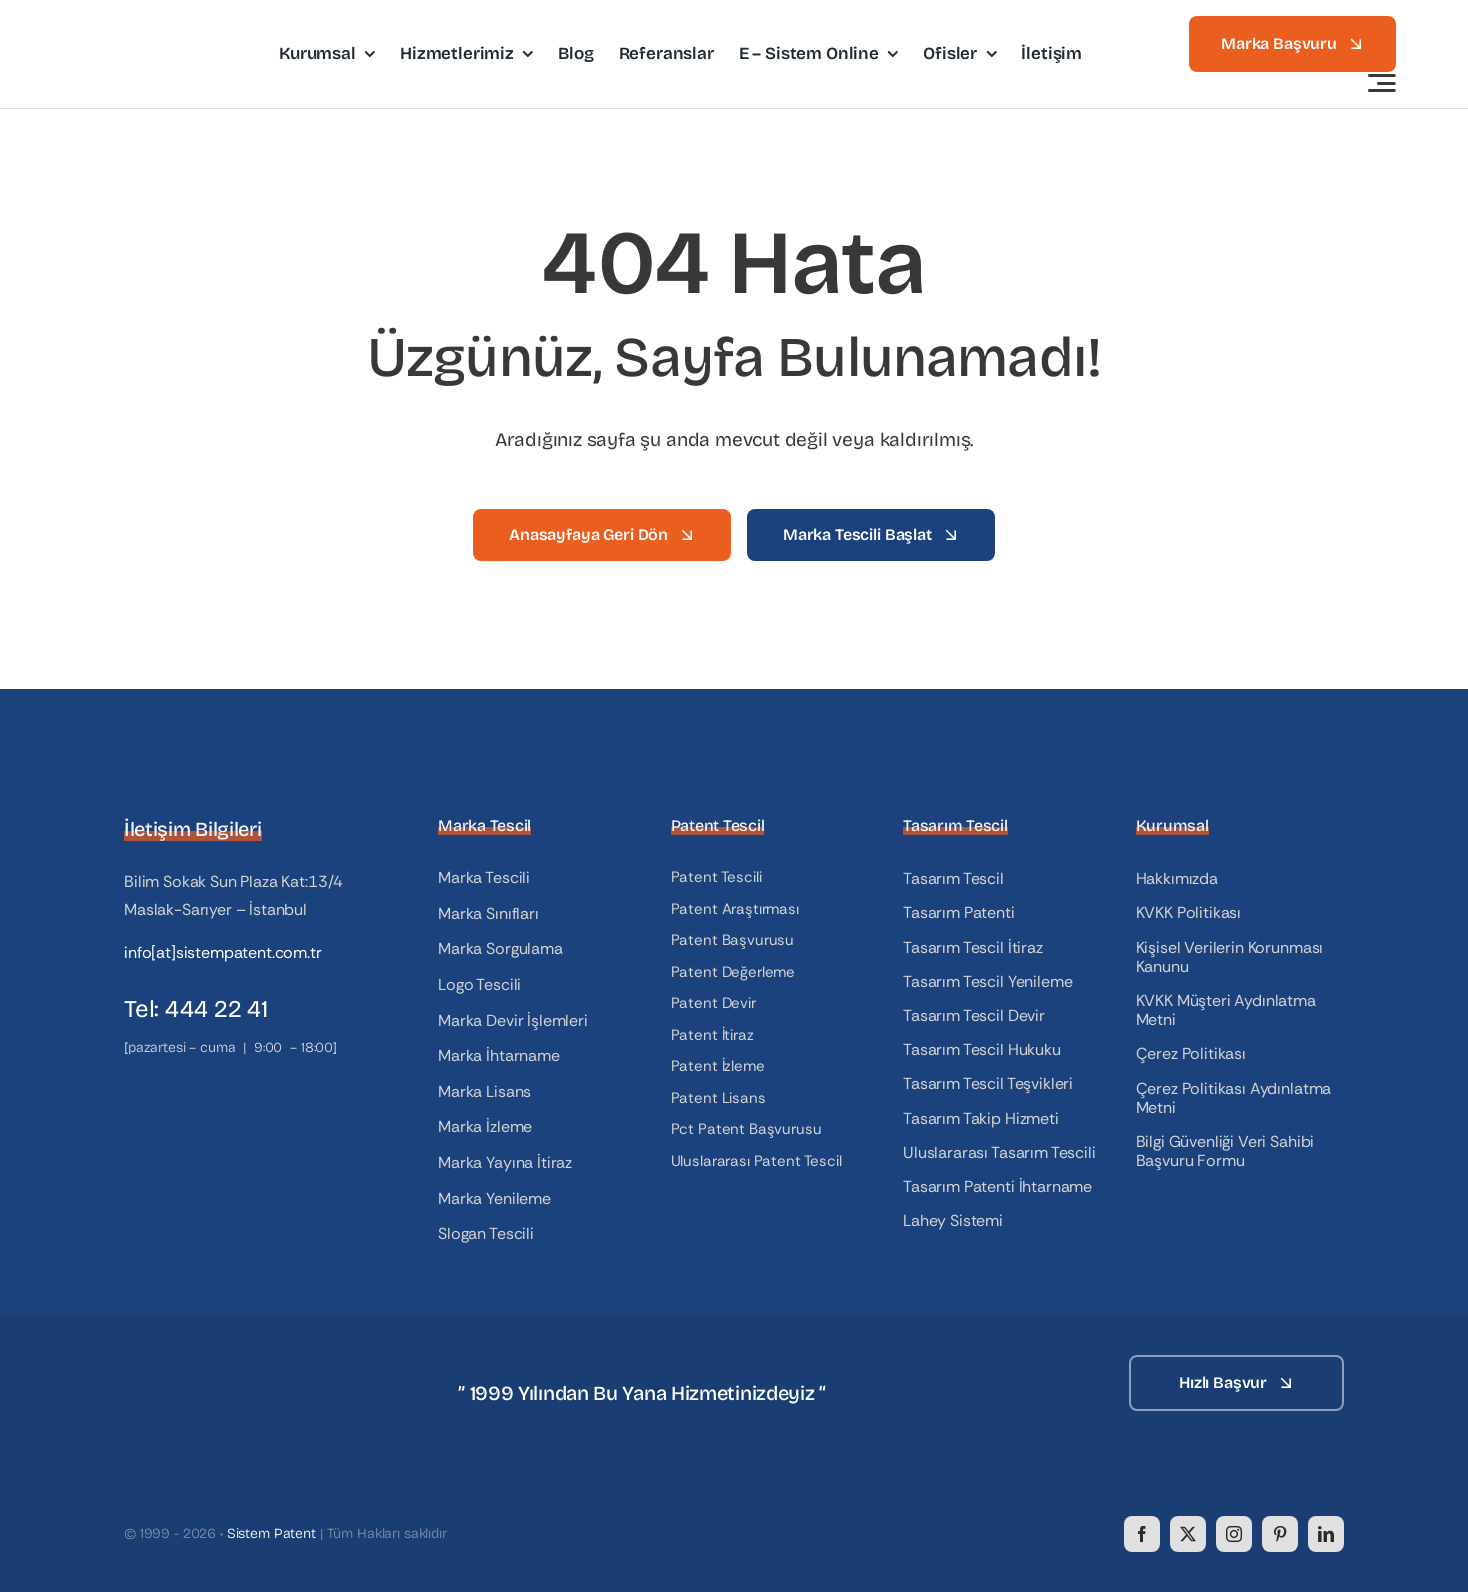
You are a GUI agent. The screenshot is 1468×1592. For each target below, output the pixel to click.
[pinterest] (1280, 1534)
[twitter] (1188, 1534)
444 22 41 (216, 1009)
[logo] (154, 28)
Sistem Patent (271, 1533)
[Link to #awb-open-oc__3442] (1382, 83)
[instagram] (1234, 1534)
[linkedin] (1326, 1534)
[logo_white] (224, 1362)
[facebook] (1142, 1534)
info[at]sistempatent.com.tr (223, 952)
